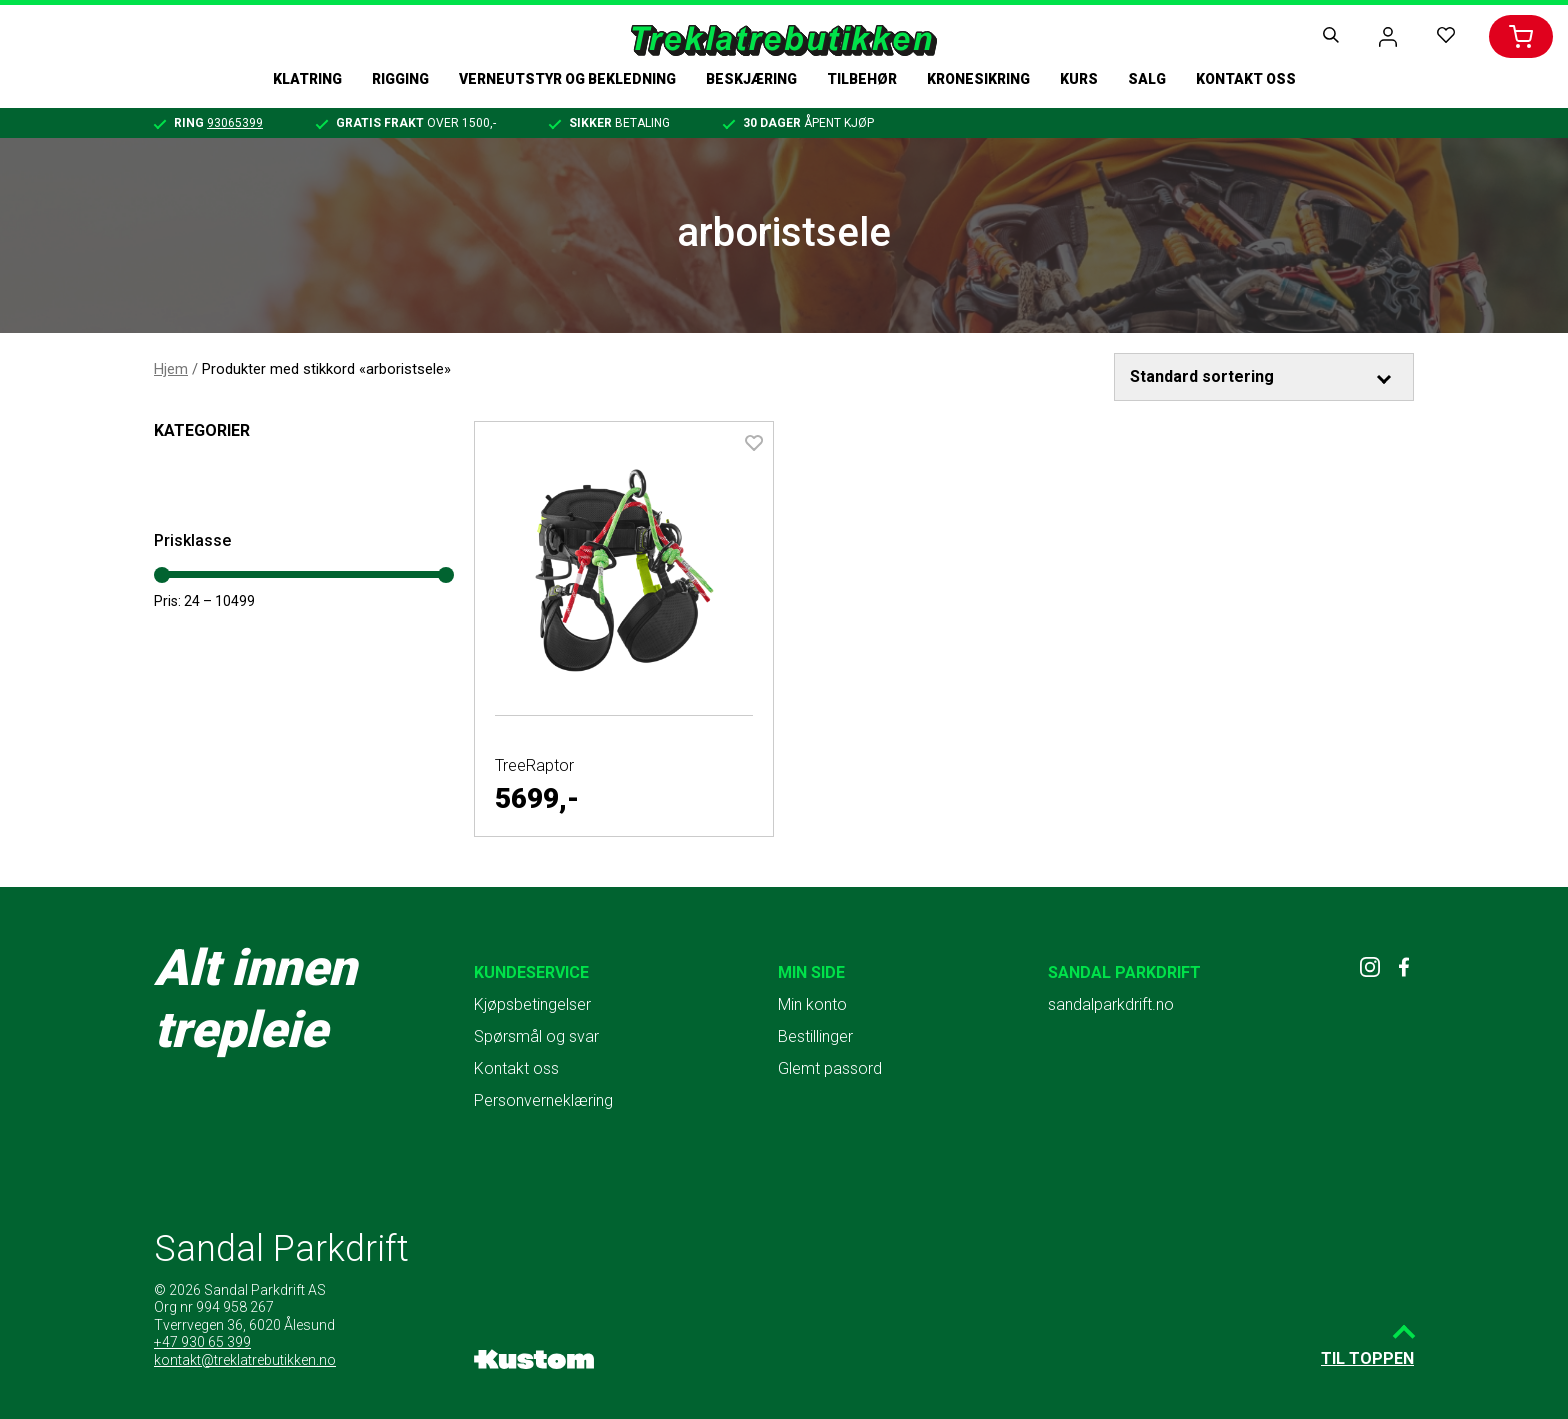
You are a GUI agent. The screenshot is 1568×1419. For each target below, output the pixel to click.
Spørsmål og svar (536, 1036)
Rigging (400, 79)
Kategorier (202, 430)
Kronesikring (978, 79)
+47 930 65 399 (202, 1342)
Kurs (1079, 79)
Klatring (307, 79)
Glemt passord (830, 1068)
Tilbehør (862, 79)
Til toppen (1367, 1358)
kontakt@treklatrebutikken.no (245, 1360)
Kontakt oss (1246, 79)
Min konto (812, 1004)
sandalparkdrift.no (1111, 1004)
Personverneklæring (543, 1100)
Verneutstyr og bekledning (567, 79)
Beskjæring (751, 79)
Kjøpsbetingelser (532, 1004)
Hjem (171, 369)
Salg (1147, 79)
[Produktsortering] (1264, 377)
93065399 (235, 123)
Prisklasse (192, 540)
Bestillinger (815, 1036)
